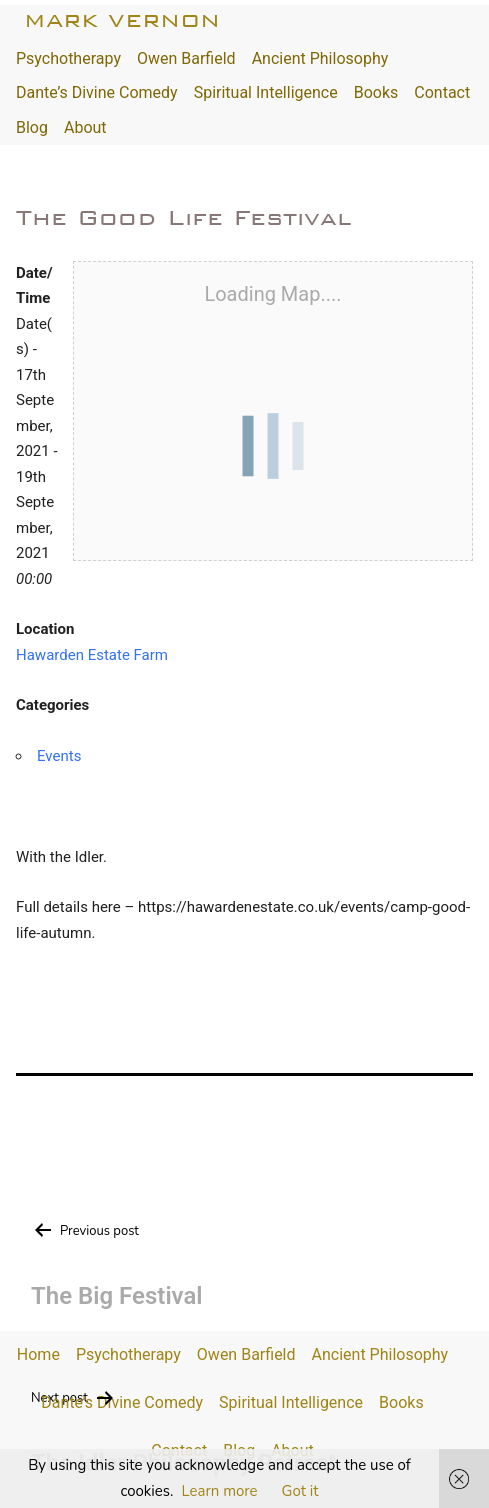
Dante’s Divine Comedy (97, 92)
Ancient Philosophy (320, 58)
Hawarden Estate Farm (92, 655)
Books (376, 92)
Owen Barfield (186, 58)
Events (59, 756)
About (85, 127)
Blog (32, 127)
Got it (300, 1491)
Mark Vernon (122, 20)
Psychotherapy (68, 58)
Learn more (219, 1491)
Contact (442, 92)
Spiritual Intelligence (266, 92)
